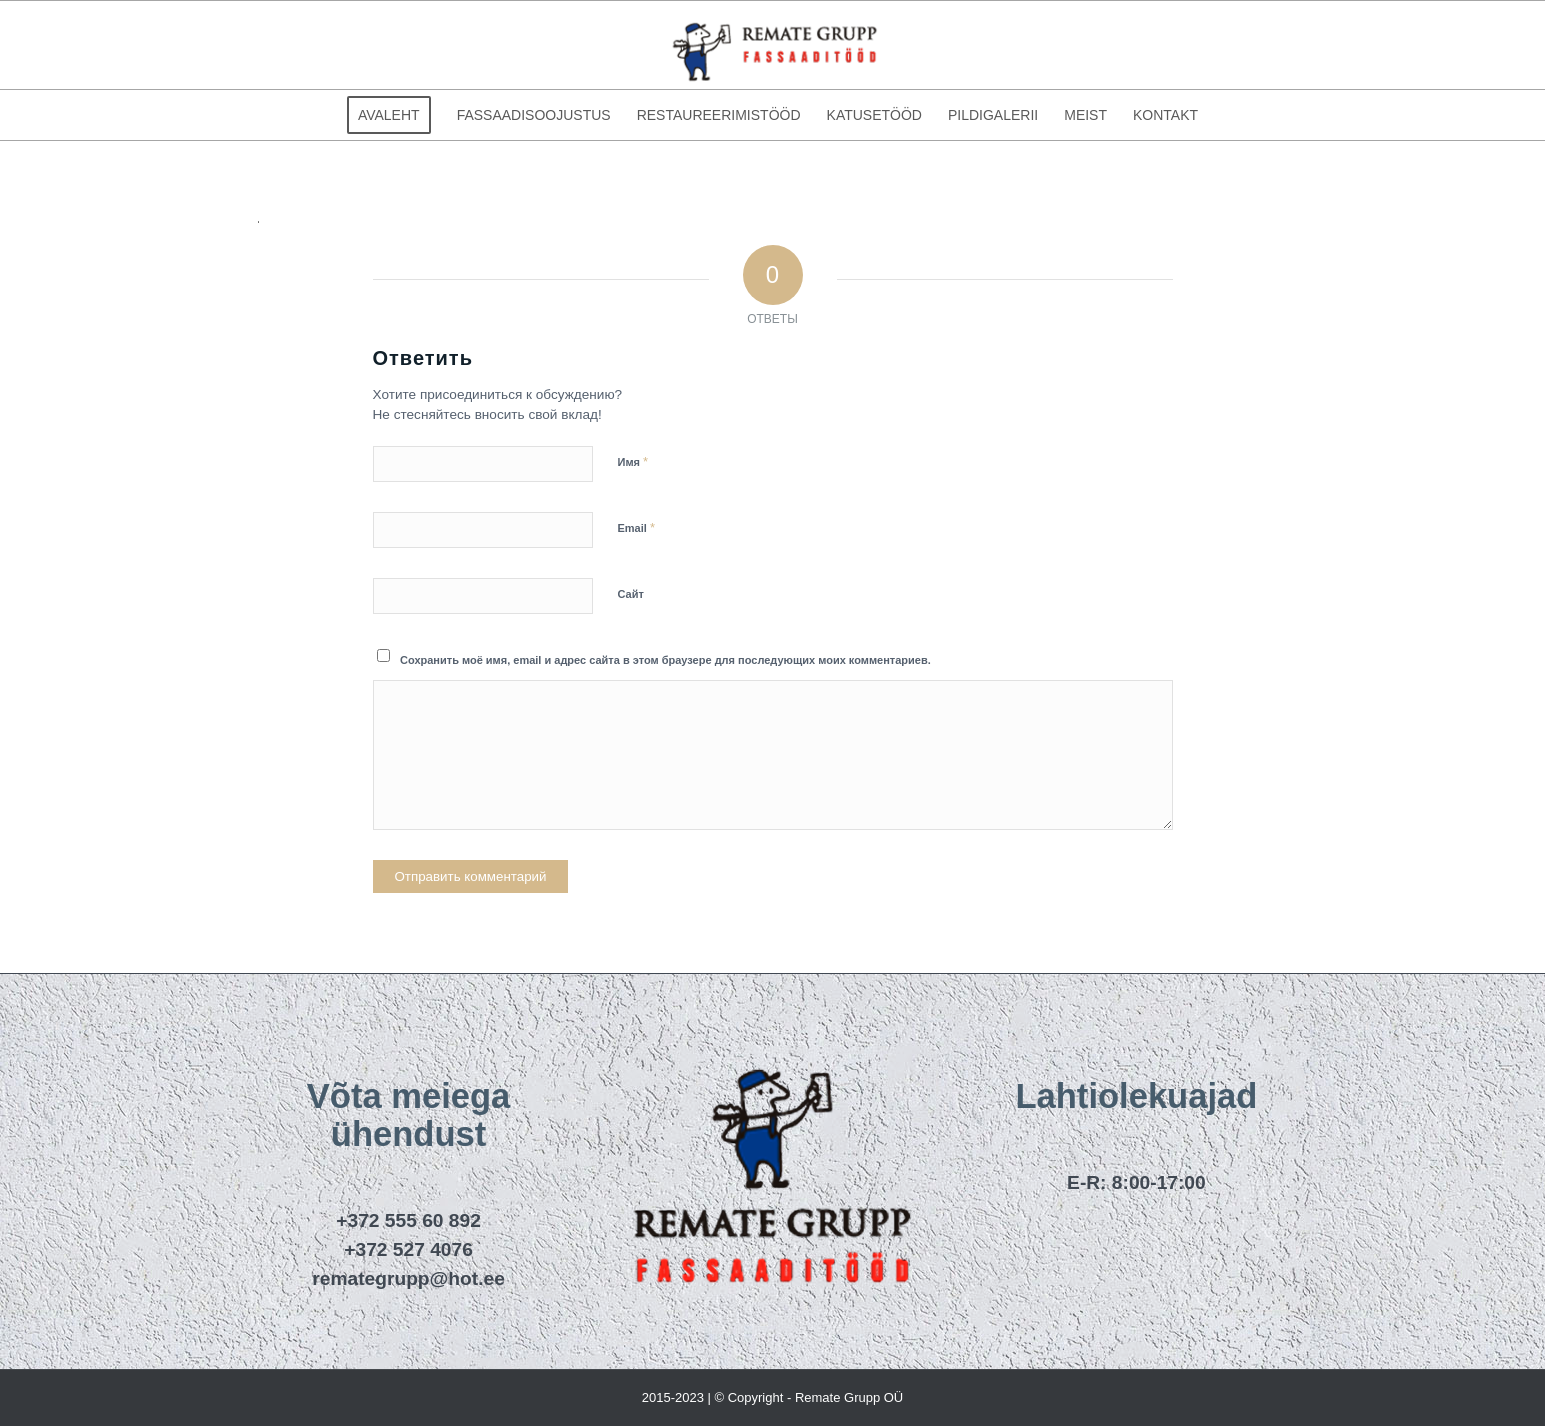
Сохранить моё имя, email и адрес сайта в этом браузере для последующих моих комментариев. (665, 660)
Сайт (631, 594)
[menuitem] (389, 115)
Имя (633, 461)
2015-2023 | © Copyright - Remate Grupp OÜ (773, 1397)
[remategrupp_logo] (773, 45)
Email (636, 527)
